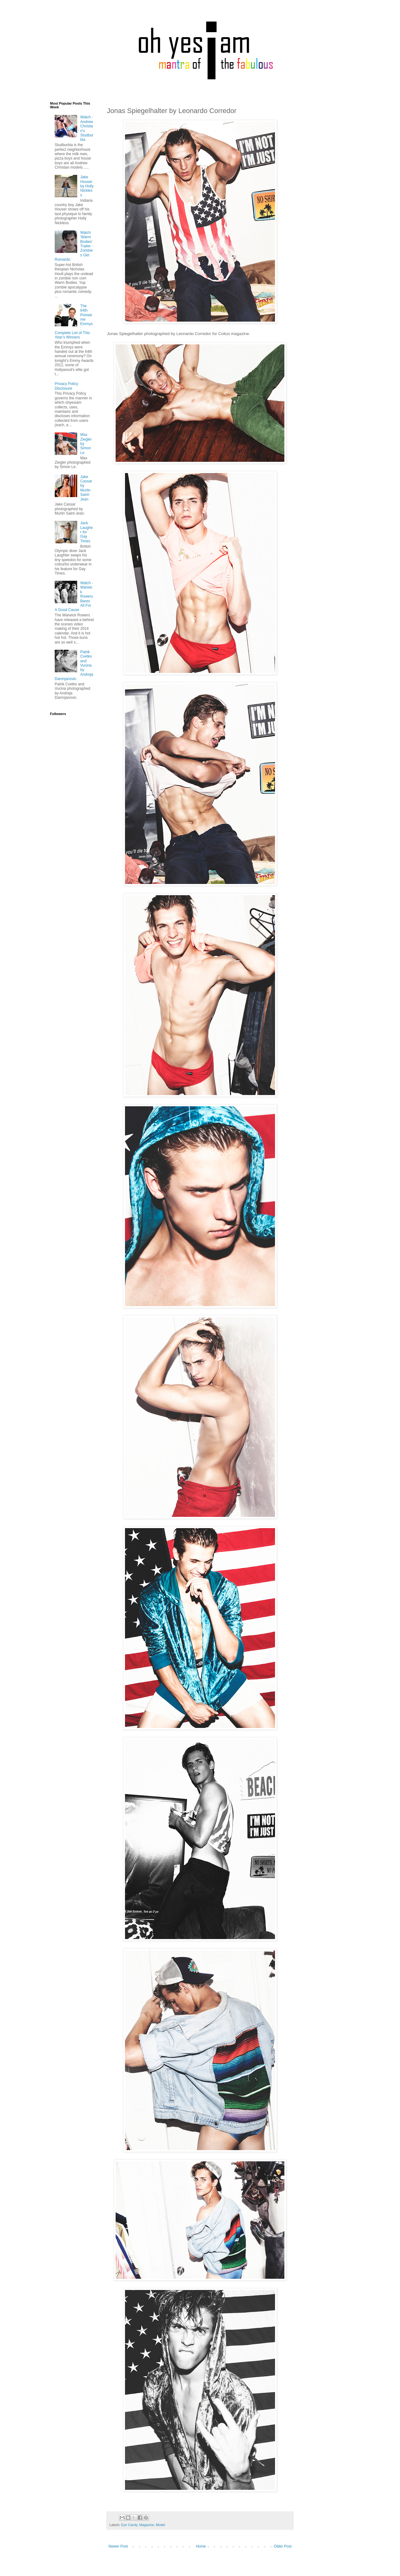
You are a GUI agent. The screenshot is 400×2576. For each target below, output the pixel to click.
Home (201, 2546)
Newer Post (118, 2546)
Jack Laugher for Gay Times (86, 532)
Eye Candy (129, 2525)
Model (160, 2525)
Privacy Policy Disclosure (66, 386)
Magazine (146, 2525)
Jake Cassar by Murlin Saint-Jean (86, 488)
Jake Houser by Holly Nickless (87, 186)
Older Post (283, 2546)
